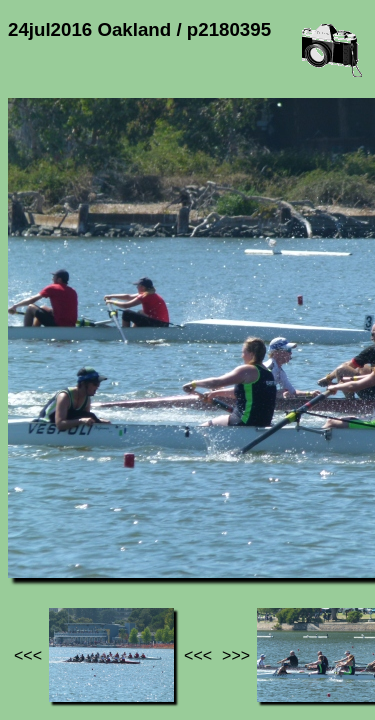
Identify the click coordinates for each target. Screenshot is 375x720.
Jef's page (44, 520)
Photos (119, 520)
